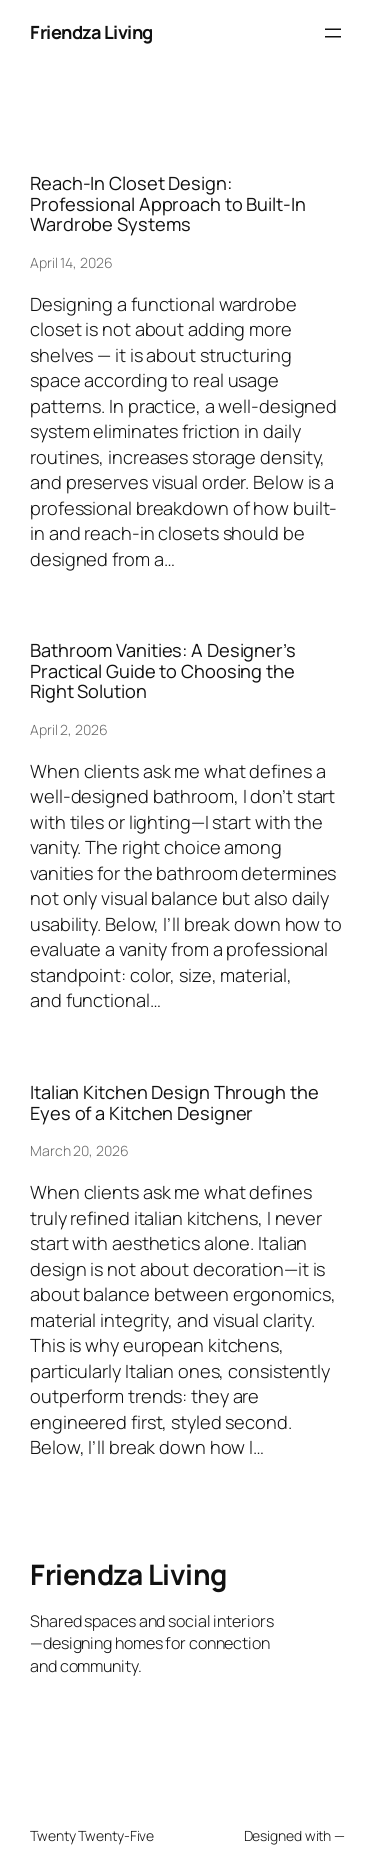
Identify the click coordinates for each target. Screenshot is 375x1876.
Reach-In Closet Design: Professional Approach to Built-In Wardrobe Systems (168, 203)
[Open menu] (333, 33)
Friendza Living (91, 32)
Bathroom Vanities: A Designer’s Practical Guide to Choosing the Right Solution (163, 670)
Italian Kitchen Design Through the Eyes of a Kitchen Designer (174, 1102)
